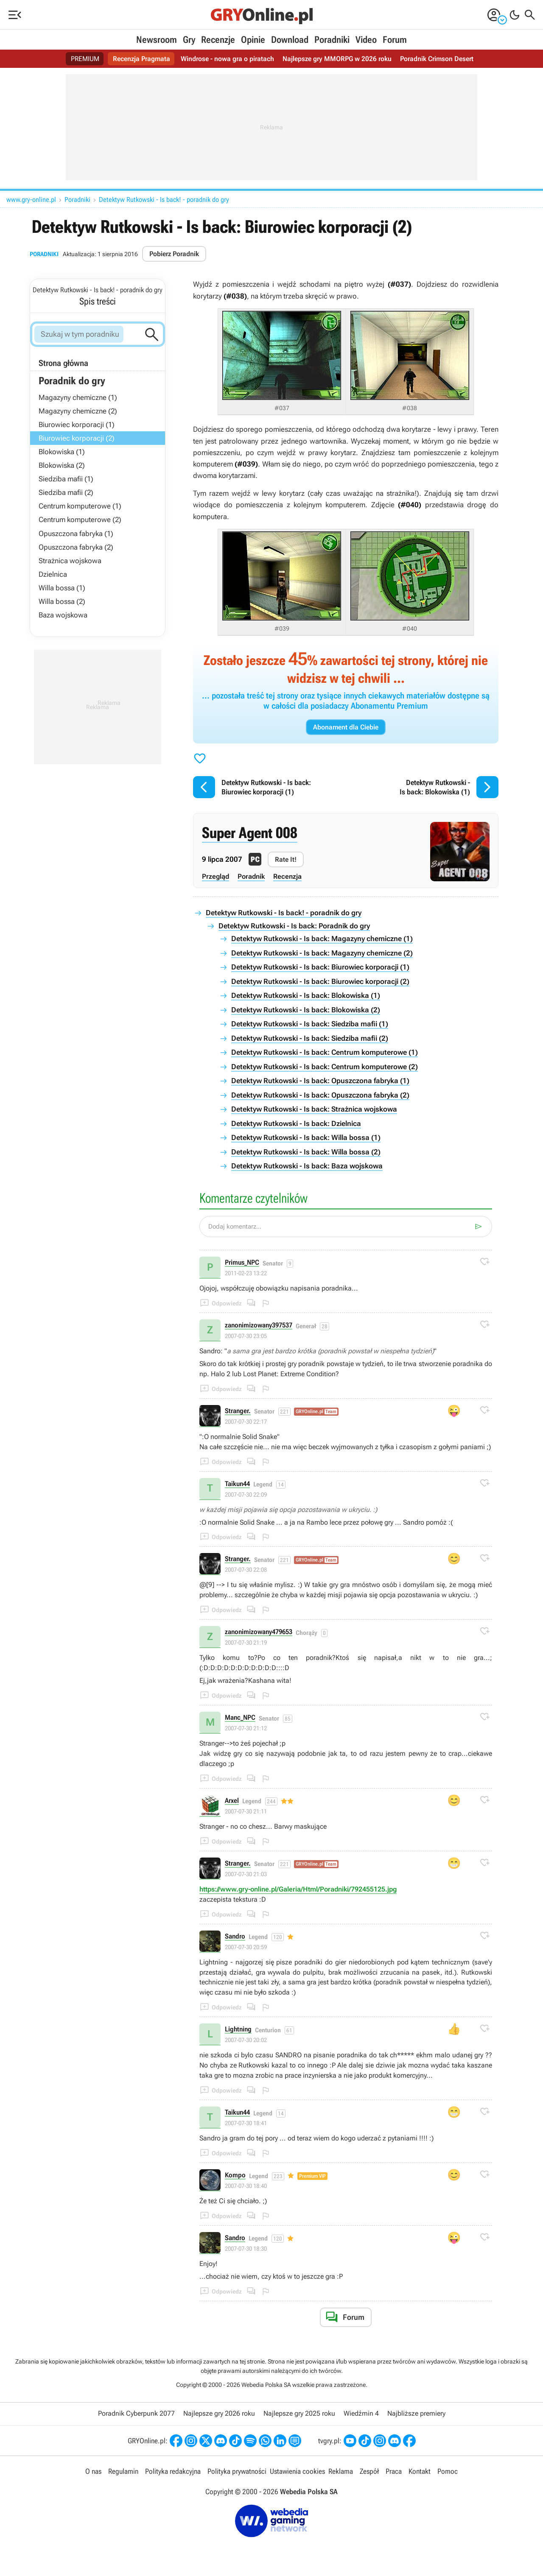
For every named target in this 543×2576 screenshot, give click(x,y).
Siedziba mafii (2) (66, 492)
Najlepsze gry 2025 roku (299, 2413)
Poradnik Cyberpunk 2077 (136, 2413)
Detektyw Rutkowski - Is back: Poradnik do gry (294, 926)
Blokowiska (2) (62, 465)
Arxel (232, 1801)
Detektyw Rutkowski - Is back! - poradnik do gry (164, 200)
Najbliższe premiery (416, 2413)
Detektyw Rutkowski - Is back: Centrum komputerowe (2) (324, 1066)
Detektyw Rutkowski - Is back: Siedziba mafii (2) (309, 1038)
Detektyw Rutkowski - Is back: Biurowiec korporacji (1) (320, 967)
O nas (93, 2471)
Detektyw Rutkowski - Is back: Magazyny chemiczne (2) (322, 953)
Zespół (369, 2471)
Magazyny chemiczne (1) (78, 397)
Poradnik (251, 876)
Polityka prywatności (236, 2471)
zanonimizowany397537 (258, 1325)
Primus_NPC (242, 1262)
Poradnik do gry (72, 381)
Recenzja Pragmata (141, 59)
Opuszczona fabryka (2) (76, 547)
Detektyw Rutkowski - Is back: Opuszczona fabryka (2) (320, 1095)
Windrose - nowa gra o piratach (227, 59)
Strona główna (63, 363)
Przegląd (215, 876)
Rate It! (286, 859)
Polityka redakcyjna (173, 2471)
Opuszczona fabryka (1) (76, 533)
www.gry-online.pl (31, 200)
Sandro (235, 1936)
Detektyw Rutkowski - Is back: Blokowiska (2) (305, 1010)
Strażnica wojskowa (70, 560)
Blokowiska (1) (62, 451)
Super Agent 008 (249, 833)
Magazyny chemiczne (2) (78, 411)
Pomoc (447, 2471)
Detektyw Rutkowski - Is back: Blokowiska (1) (305, 995)
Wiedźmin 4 (361, 2413)
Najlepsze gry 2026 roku (219, 2413)
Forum (395, 39)
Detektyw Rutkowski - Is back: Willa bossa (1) (306, 1137)
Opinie (253, 39)
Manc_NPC (240, 1717)
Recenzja (287, 876)
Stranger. (238, 1411)
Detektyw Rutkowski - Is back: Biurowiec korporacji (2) (320, 981)
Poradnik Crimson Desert (436, 59)
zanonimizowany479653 (258, 1632)
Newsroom (156, 39)
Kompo (235, 2175)
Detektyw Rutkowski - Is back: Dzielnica (296, 1123)
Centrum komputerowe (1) (80, 506)
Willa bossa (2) (62, 601)
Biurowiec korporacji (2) (77, 438)
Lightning (238, 2029)
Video (366, 39)
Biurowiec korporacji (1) (77, 424)
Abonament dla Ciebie (345, 727)
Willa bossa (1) (62, 588)
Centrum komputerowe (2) (80, 519)
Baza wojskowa (63, 615)
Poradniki (332, 39)
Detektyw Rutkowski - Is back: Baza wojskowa (307, 1166)
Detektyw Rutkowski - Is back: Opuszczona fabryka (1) (320, 1080)
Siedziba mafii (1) (66, 479)
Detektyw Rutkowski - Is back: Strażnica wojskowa (314, 1109)
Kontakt (420, 2471)
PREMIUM (85, 59)
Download (289, 39)
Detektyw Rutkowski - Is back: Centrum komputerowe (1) (324, 1052)
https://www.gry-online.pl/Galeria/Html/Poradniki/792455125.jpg (298, 1889)
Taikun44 (237, 1484)
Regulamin (123, 2471)
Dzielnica (53, 574)
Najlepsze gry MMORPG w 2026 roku (337, 59)
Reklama (340, 2471)
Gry (189, 39)
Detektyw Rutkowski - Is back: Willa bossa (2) (306, 1152)
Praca (394, 2471)
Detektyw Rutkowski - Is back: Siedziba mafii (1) (309, 1024)
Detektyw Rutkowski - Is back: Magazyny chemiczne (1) (322, 938)
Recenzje (218, 39)
